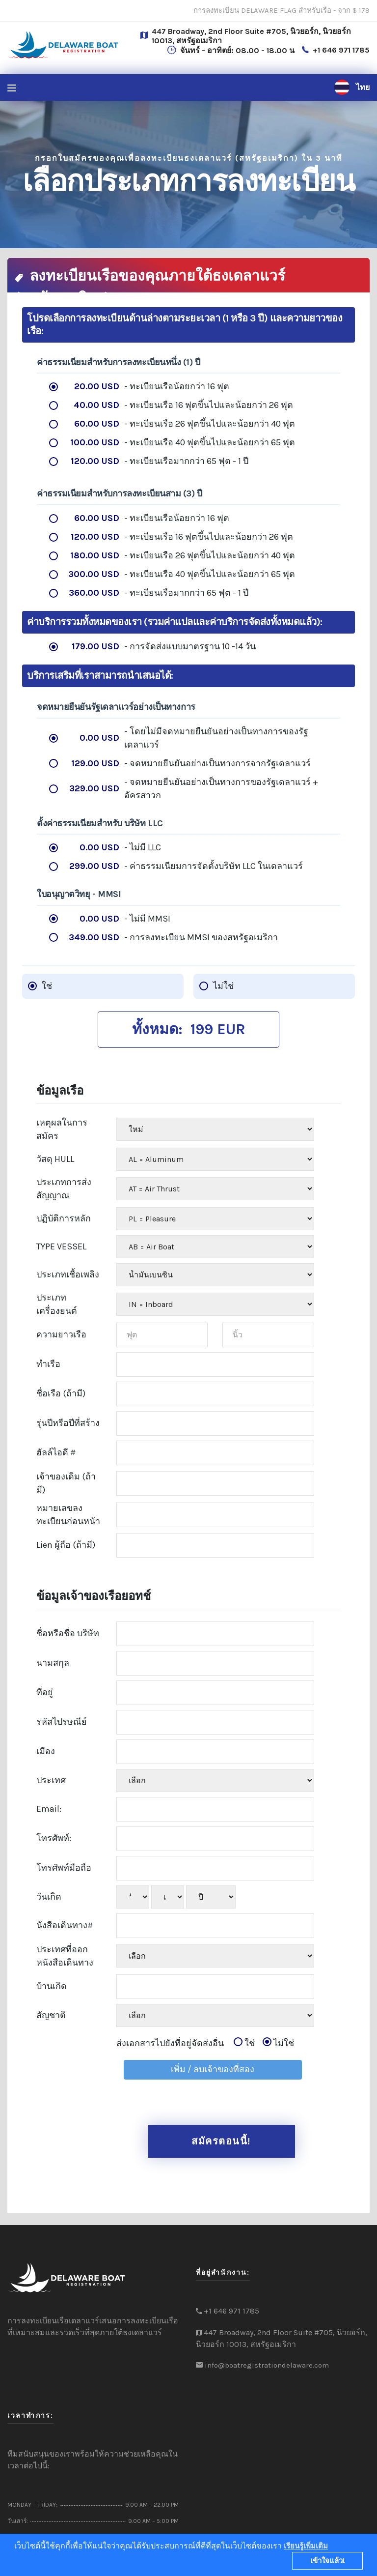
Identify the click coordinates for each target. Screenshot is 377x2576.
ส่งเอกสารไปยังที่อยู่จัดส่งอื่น (205, 2043)
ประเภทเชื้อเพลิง (67, 1274)
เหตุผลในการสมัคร (61, 1129)
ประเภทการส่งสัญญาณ (63, 1188)
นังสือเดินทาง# (64, 1925)
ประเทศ (51, 1779)
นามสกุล (52, 1662)
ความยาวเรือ (61, 1334)
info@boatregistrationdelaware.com (267, 2364)
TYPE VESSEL (61, 1246)
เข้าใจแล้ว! (327, 2560)
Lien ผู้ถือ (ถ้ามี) (65, 1544)
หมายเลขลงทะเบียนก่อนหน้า (68, 1514)
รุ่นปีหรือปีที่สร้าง (68, 1423)
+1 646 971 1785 (341, 50)
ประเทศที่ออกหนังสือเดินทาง (64, 1955)
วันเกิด (48, 1896)
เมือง (45, 1751)
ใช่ (244, 2042)
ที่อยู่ (44, 1692)
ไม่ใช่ (278, 2042)
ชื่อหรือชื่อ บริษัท (67, 1633)
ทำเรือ (48, 1364)
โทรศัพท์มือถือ (63, 1867)
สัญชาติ (51, 2014)
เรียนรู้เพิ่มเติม (306, 2546)
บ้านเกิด (51, 1986)
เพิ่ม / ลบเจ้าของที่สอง (212, 2068)
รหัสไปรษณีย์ (61, 1721)
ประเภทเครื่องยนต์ (56, 1304)
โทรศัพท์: (53, 1838)
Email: (48, 1808)
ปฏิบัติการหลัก (63, 1218)
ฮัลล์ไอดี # (56, 1452)
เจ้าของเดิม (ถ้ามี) (66, 1483)
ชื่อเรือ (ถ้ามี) (60, 1393)
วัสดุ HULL (55, 1158)
